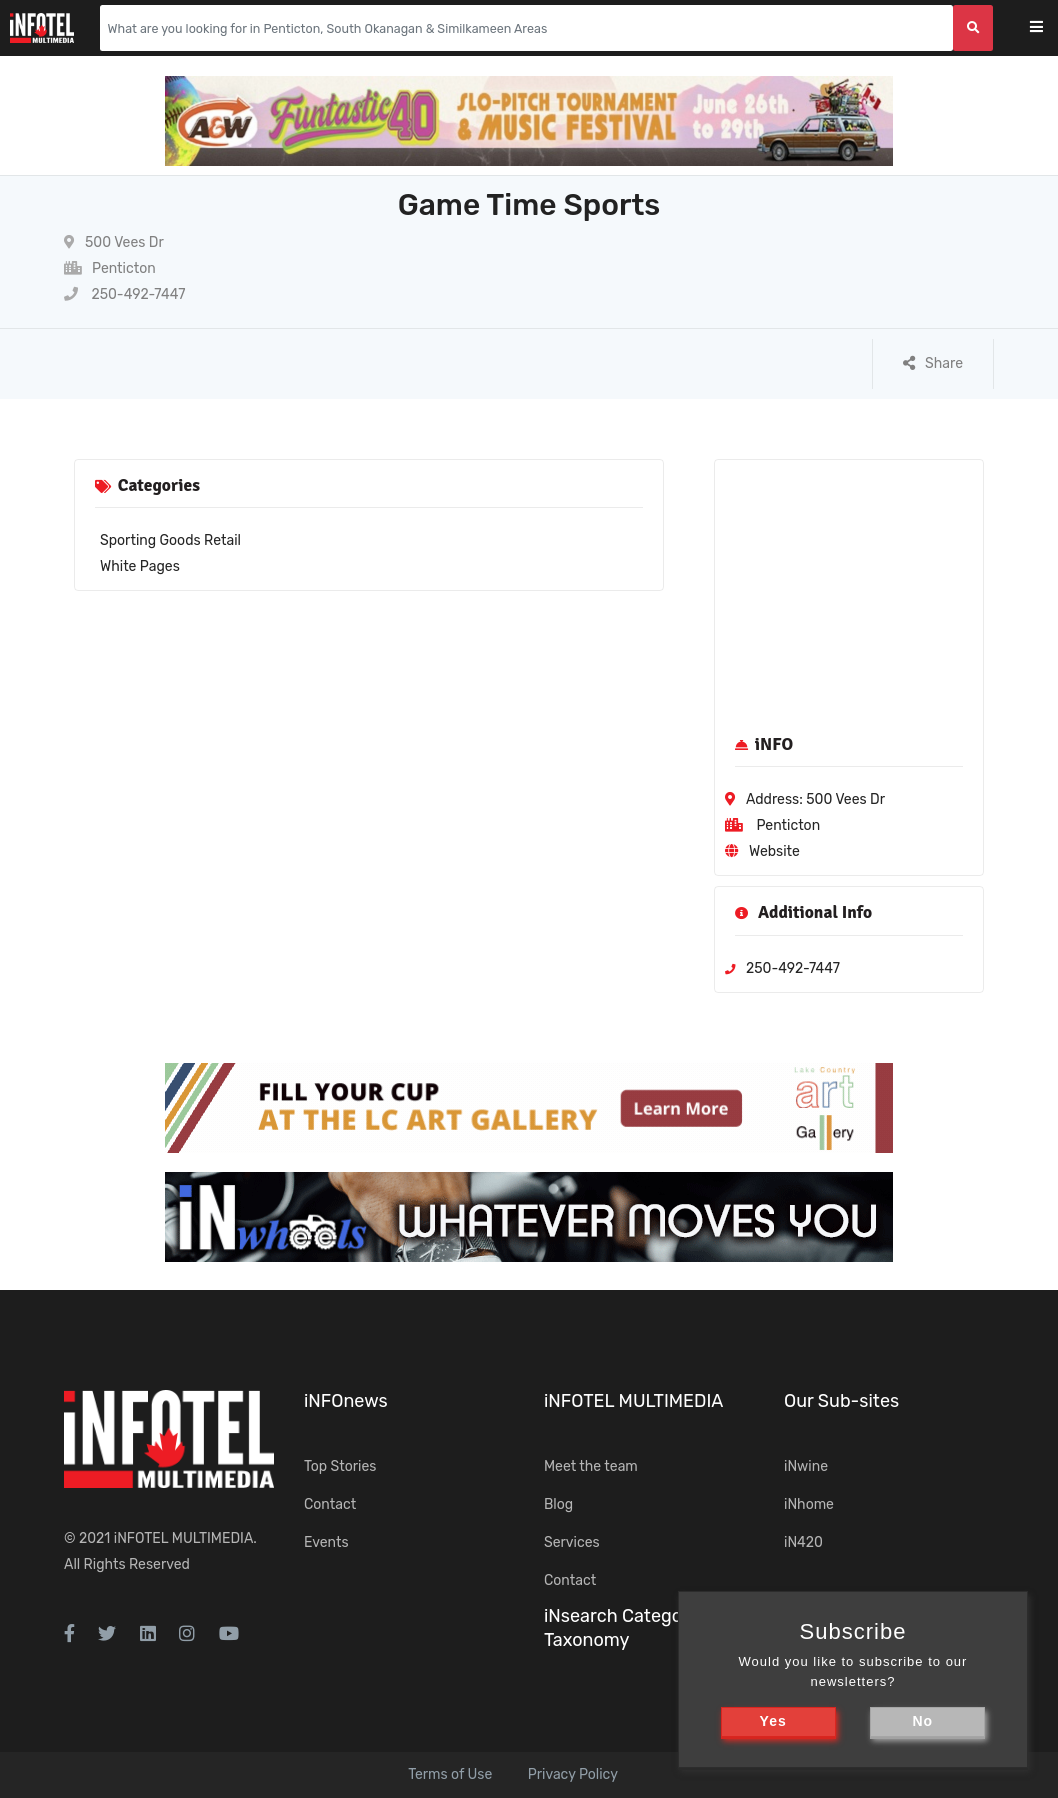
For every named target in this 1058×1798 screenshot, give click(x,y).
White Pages (140, 566)
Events (326, 1542)
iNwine (806, 1466)
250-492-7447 (124, 294)
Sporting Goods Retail (170, 540)
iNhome (809, 1504)
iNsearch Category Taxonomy (621, 1627)
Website (774, 851)
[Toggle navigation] (1049, 28)
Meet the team (591, 1466)
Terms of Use (450, 1774)
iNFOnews (346, 1401)
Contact (330, 1504)
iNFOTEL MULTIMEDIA (184, 1538)
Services (572, 1542)
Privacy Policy (573, 1774)
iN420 (803, 1542)
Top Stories (340, 1466)
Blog (558, 1504)
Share (933, 363)
